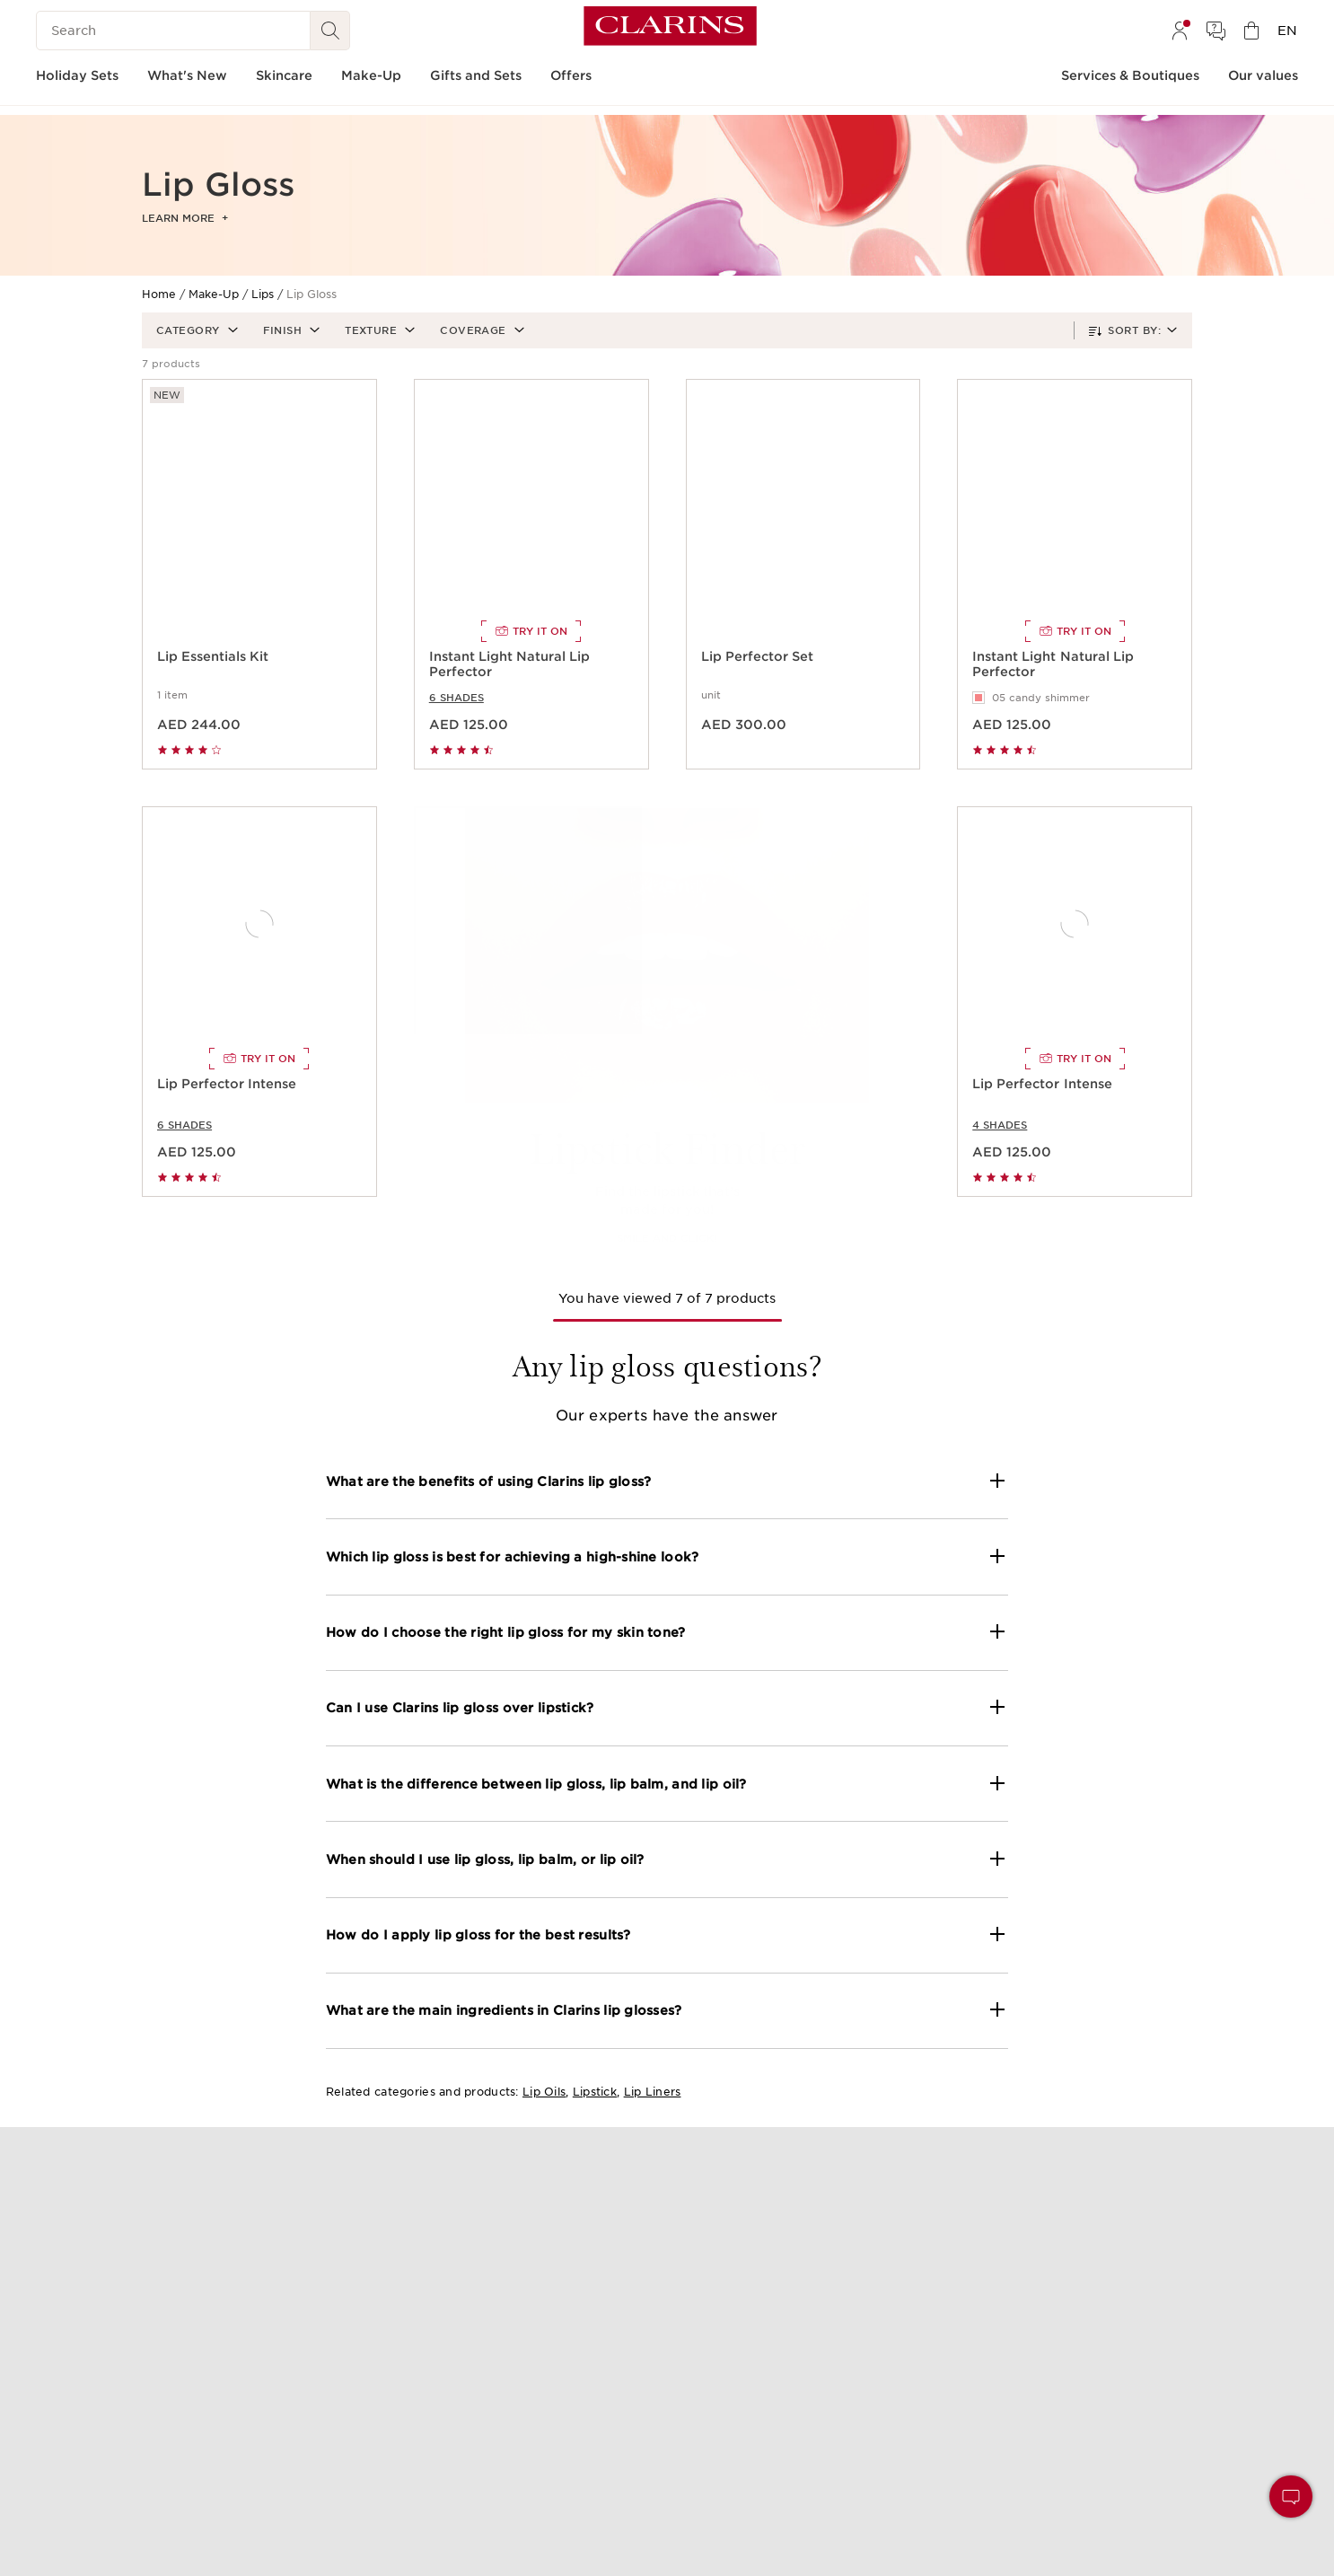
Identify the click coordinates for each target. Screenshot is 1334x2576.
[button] (195, 330)
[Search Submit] (330, 30)
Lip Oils (544, 2091)
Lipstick (595, 2091)
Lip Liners (652, 2091)
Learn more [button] (185, 218)
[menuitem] (1179, 30)
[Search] (173, 30)
